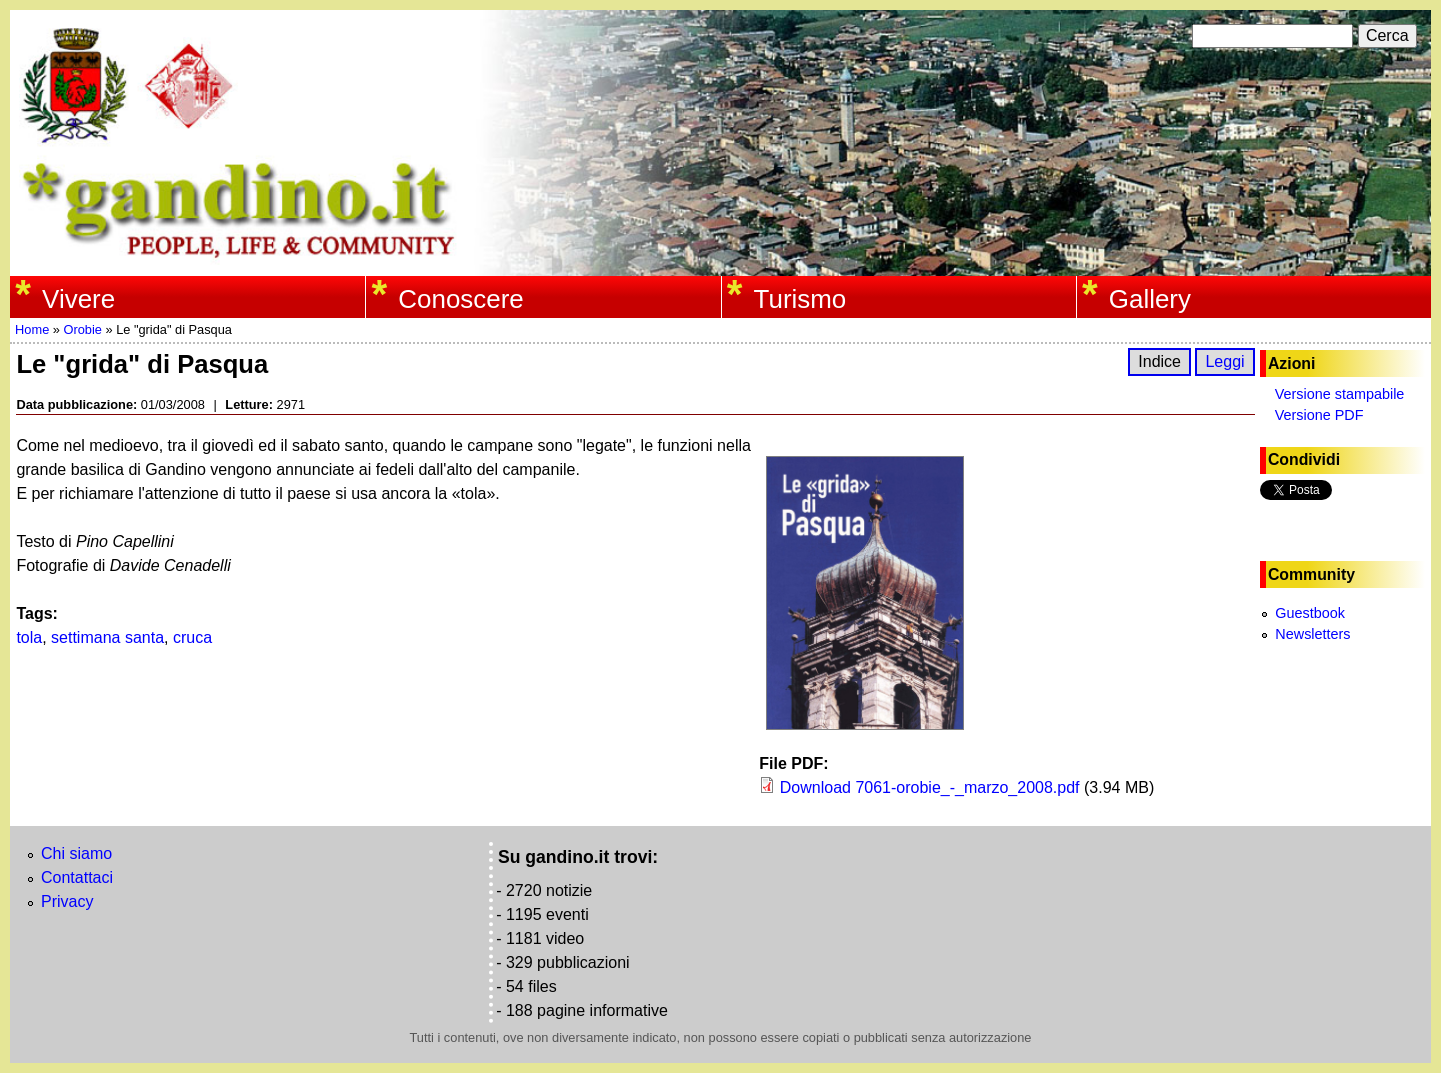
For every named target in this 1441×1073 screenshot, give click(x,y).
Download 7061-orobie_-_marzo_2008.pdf (930, 787)
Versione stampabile (1340, 394)
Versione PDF (1319, 415)
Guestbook (1310, 613)
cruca (192, 637)
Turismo (800, 299)
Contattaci (77, 877)
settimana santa (107, 637)
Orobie (82, 329)
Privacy (67, 901)
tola (29, 637)
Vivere (78, 299)
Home (32, 329)
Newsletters (1312, 634)
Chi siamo (76, 853)
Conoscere (460, 299)
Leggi (1224, 361)
